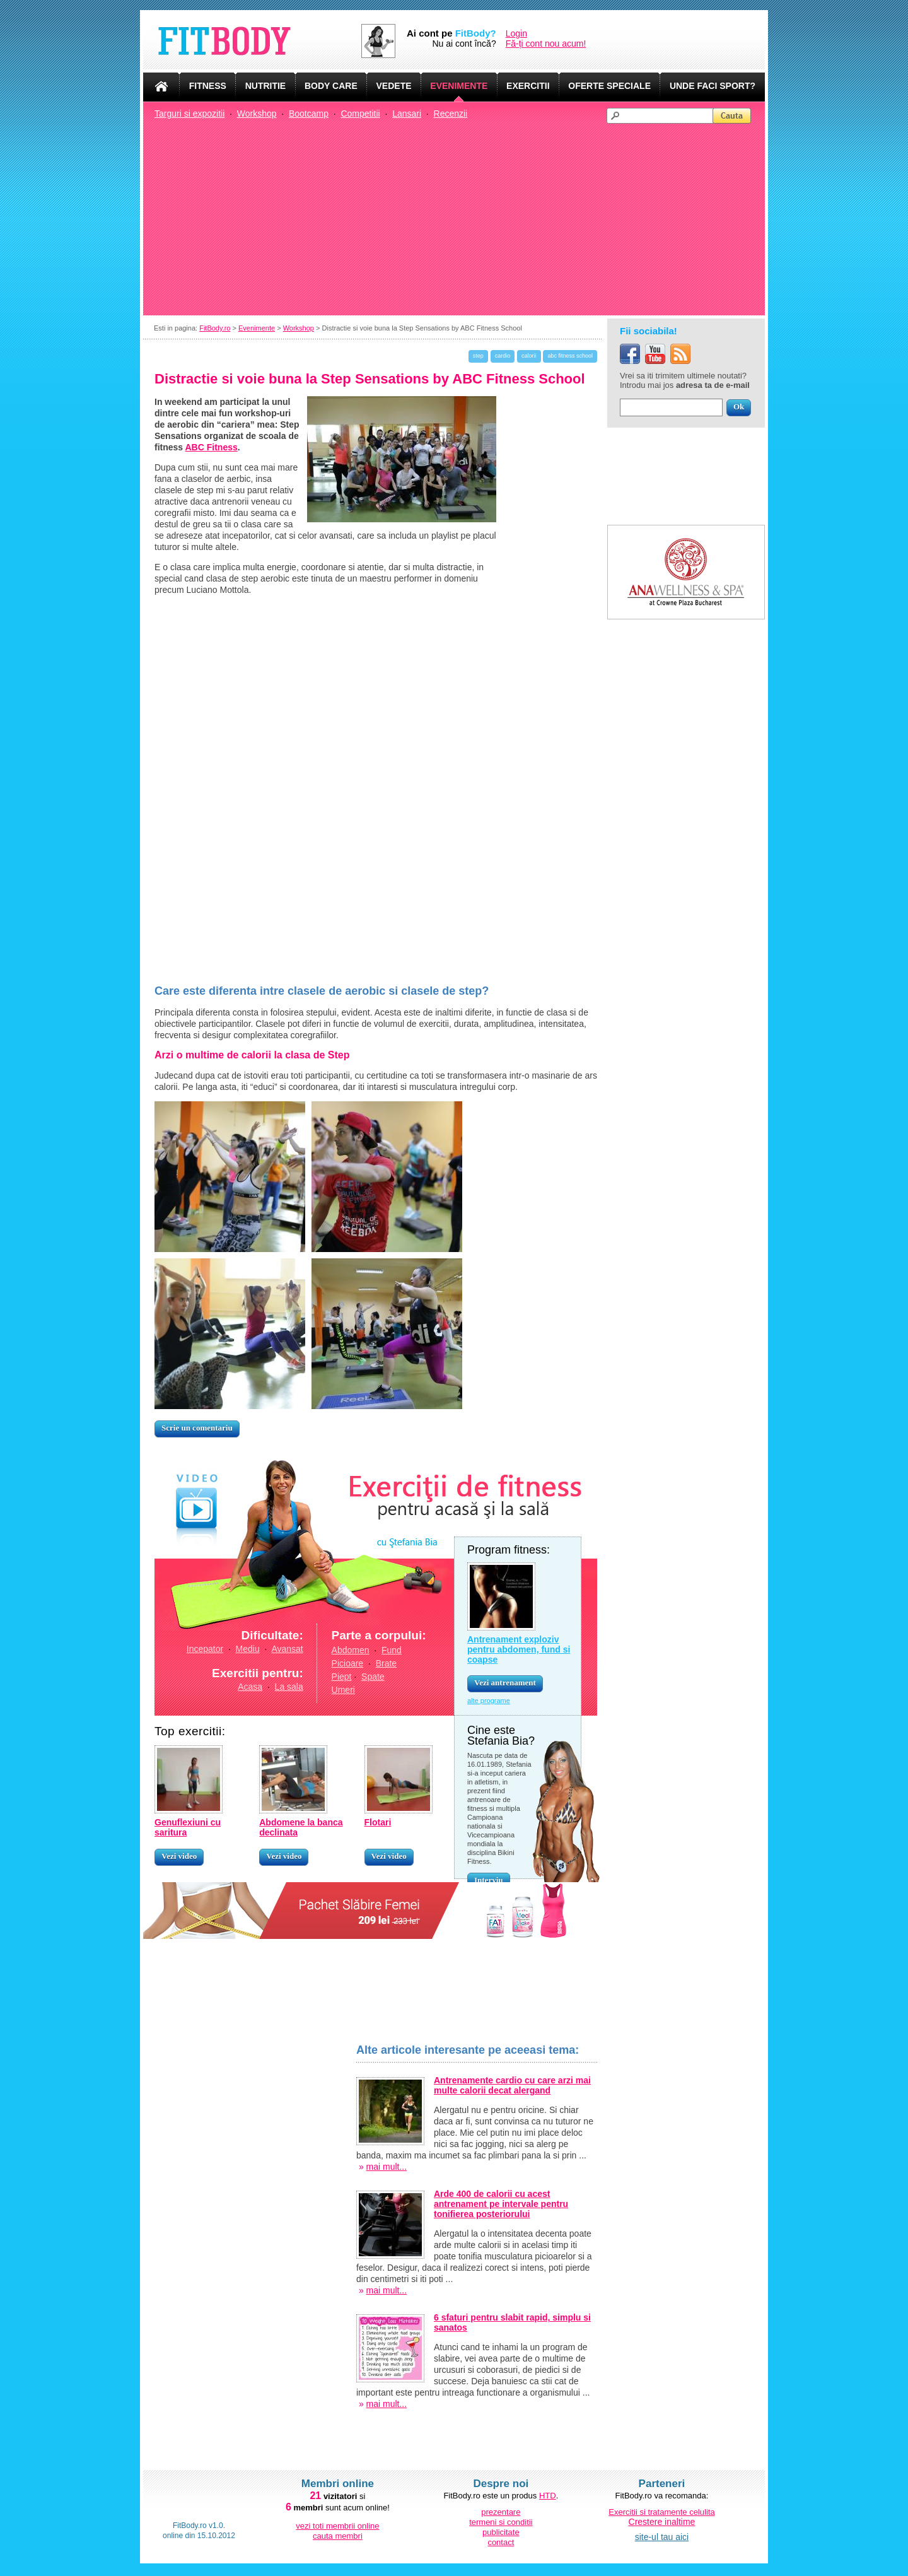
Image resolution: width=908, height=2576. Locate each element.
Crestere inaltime (662, 2522)
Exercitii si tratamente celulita (661, 2512)
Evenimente (256, 328)
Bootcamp (309, 113)
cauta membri (338, 2536)
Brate (386, 1663)
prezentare (500, 2512)
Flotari (378, 1822)
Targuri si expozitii (189, 113)
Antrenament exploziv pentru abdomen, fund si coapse (518, 1649)
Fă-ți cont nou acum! (546, 43)
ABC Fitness (211, 447)
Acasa (250, 1687)
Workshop (257, 113)
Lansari (406, 113)
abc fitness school (570, 356)
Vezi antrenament (505, 1682)
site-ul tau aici (662, 2537)
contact (500, 2542)
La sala (289, 1687)
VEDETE (394, 86)
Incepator (205, 1649)
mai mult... (386, 2167)
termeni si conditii (500, 2522)
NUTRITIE (265, 86)
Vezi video (179, 1856)
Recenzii (451, 113)
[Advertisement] (459, 218)
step (478, 356)
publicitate (501, 2532)
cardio (503, 356)
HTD (547, 2495)
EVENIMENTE (458, 86)
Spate (373, 1676)
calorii (529, 356)
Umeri (343, 1690)
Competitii (360, 113)
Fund (391, 1650)
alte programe (488, 1700)
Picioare (348, 1663)
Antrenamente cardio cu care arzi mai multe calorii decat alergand (512, 2085)
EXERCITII (527, 86)
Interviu (488, 1880)
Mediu (248, 1649)
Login (516, 33)
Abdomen (351, 1650)
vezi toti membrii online (337, 2526)
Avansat (287, 1649)
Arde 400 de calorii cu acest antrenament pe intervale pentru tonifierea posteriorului (501, 2204)
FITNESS (207, 86)
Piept (342, 1676)
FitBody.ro (214, 328)
